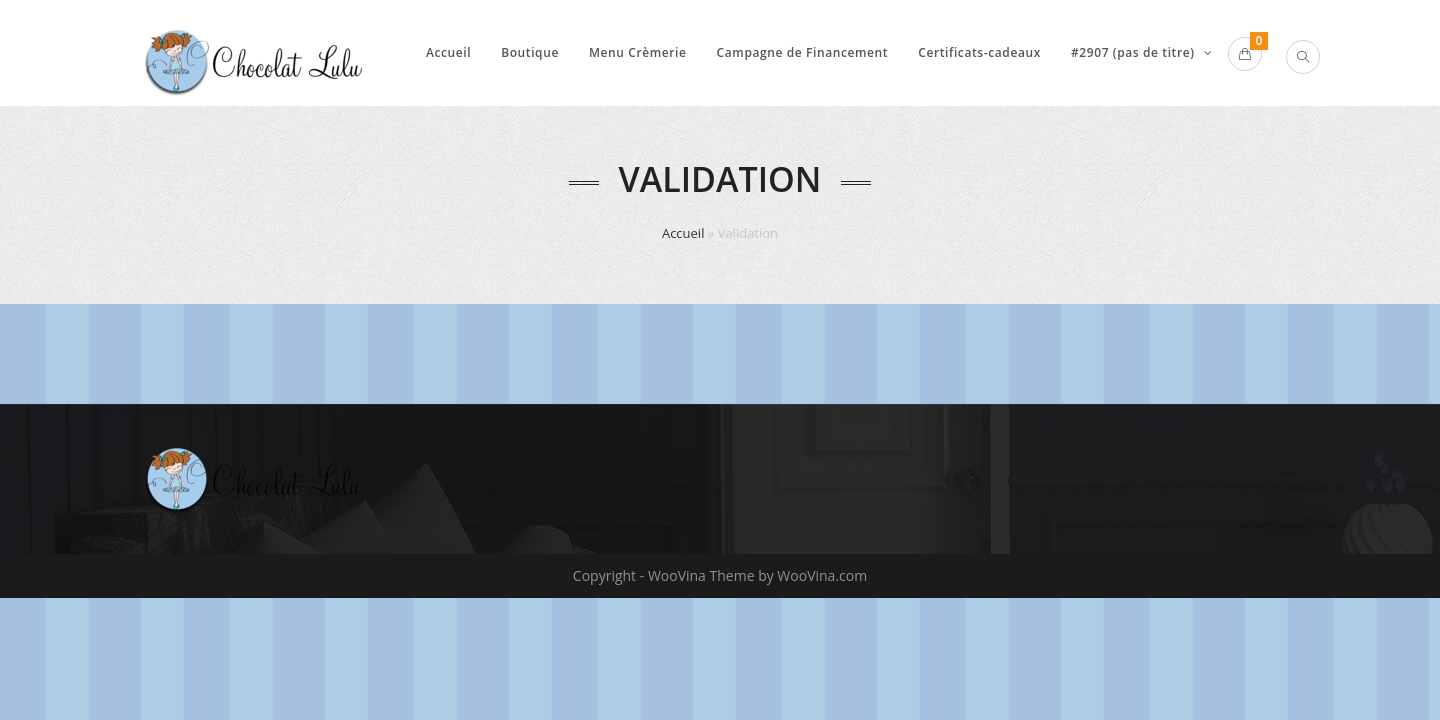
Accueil (683, 233)
